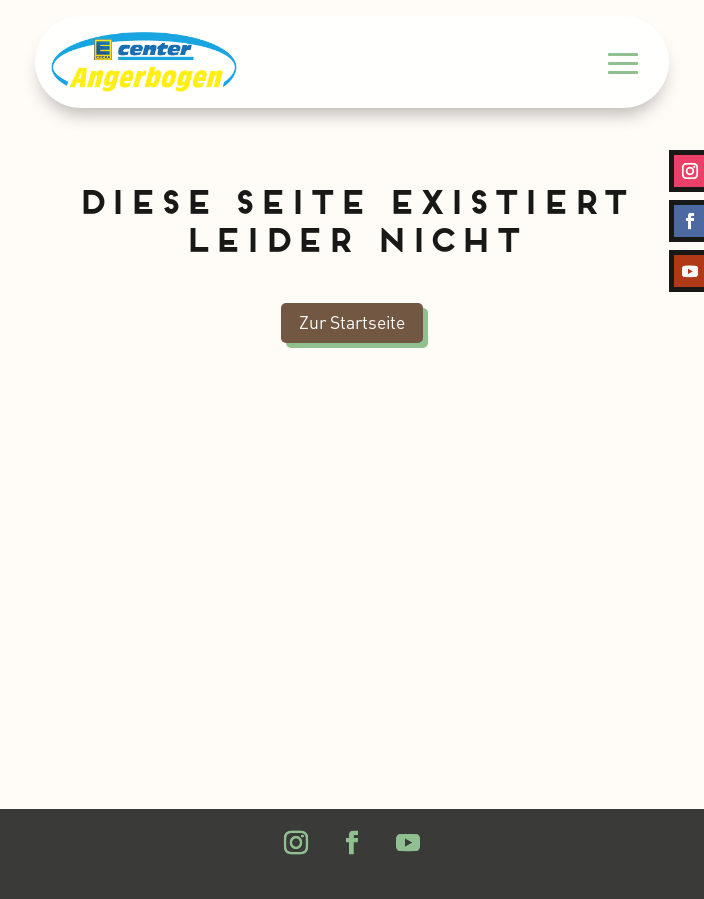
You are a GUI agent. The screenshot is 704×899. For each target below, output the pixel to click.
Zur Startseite (352, 322)
